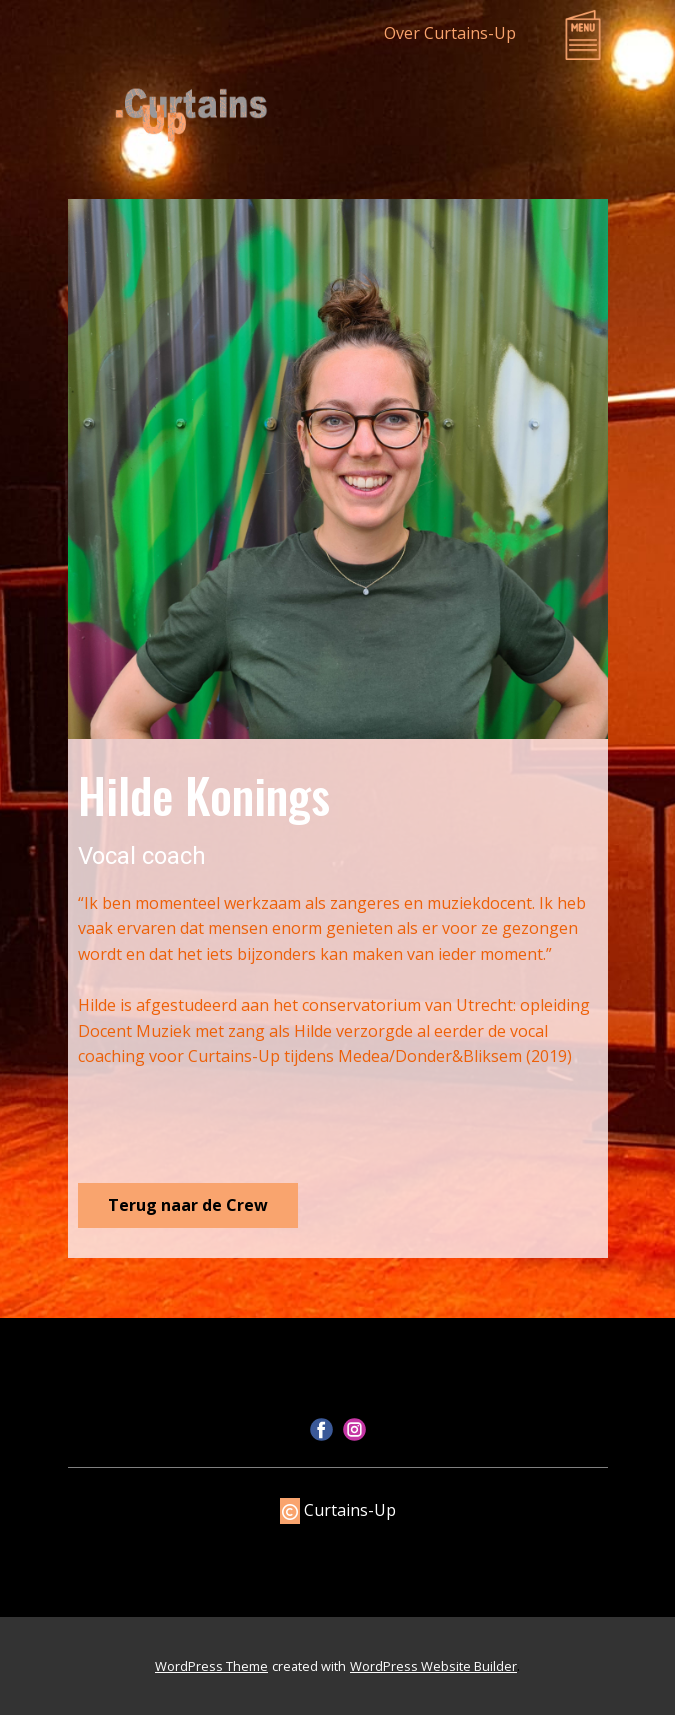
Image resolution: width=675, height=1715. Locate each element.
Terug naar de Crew (188, 1205)
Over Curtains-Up (450, 33)
